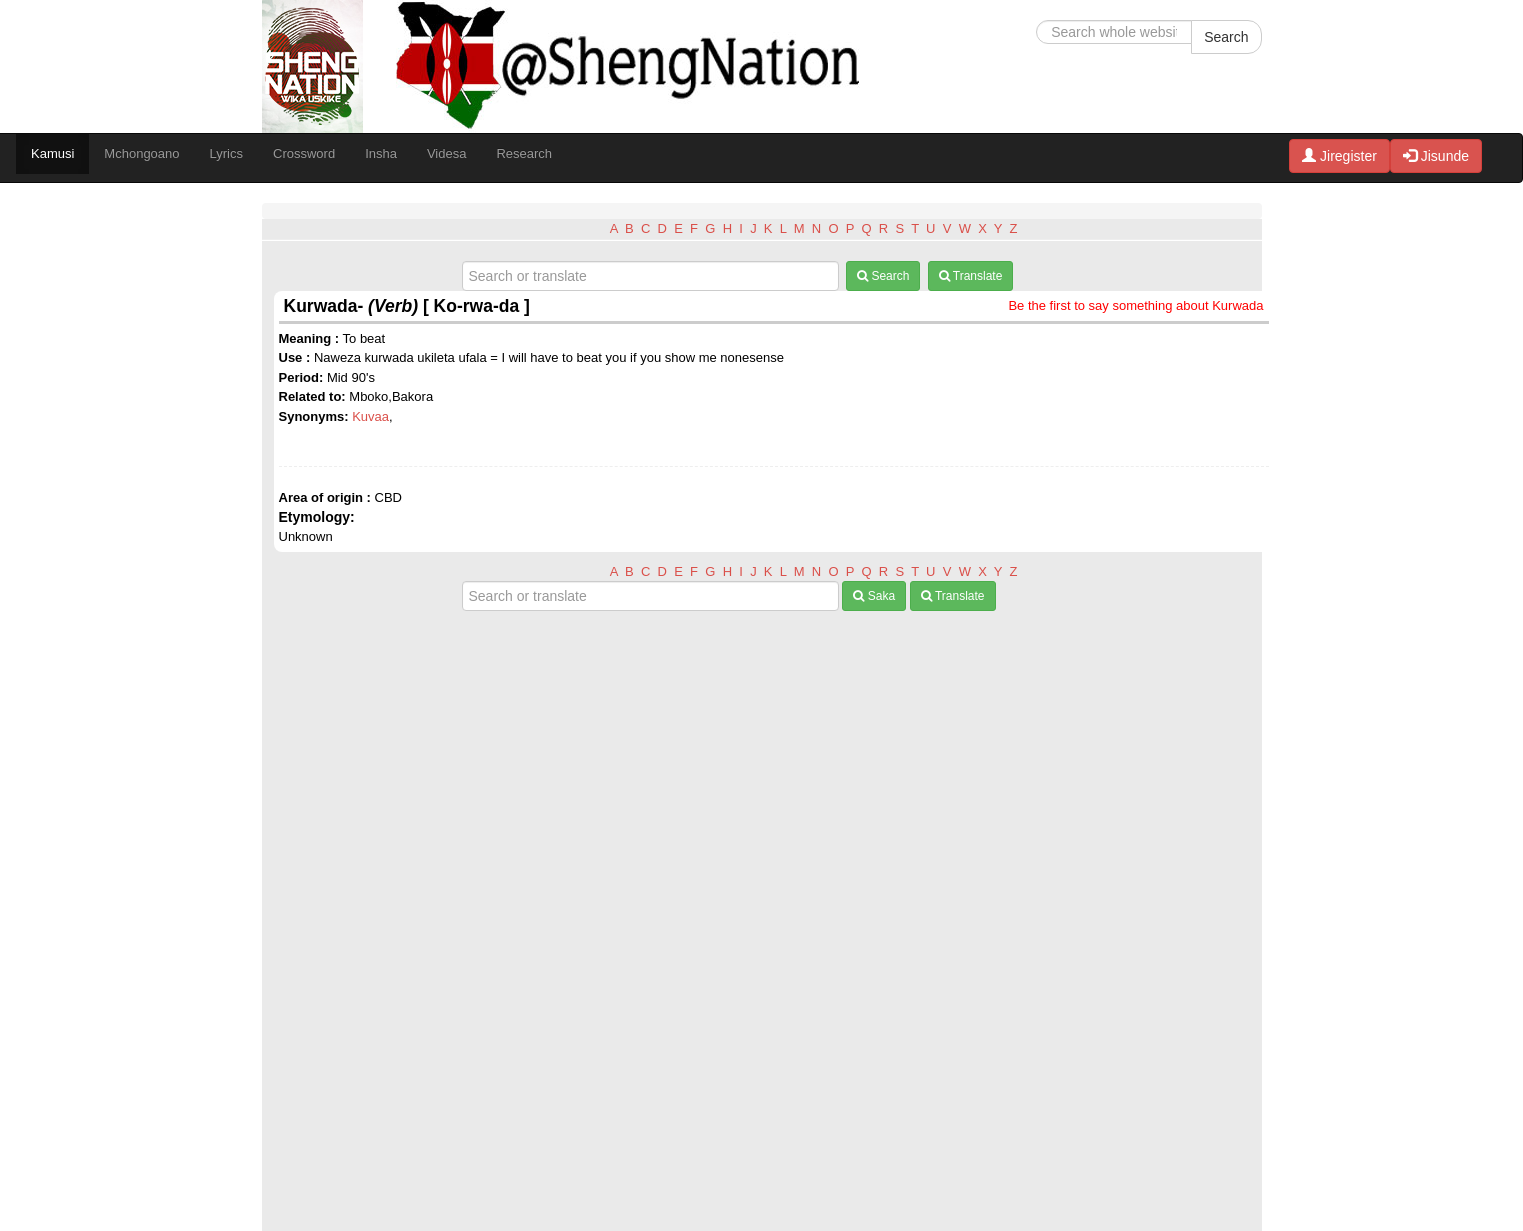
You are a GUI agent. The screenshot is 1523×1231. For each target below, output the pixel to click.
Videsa (447, 153)
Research (524, 153)
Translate (971, 276)
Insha (381, 153)
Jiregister (1339, 156)
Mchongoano (141, 153)
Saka (874, 596)
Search (1226, 37)
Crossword (304, 153)
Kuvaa (370, 416)
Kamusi (52, 153)
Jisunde (1436, 156)
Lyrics (226, 153)
